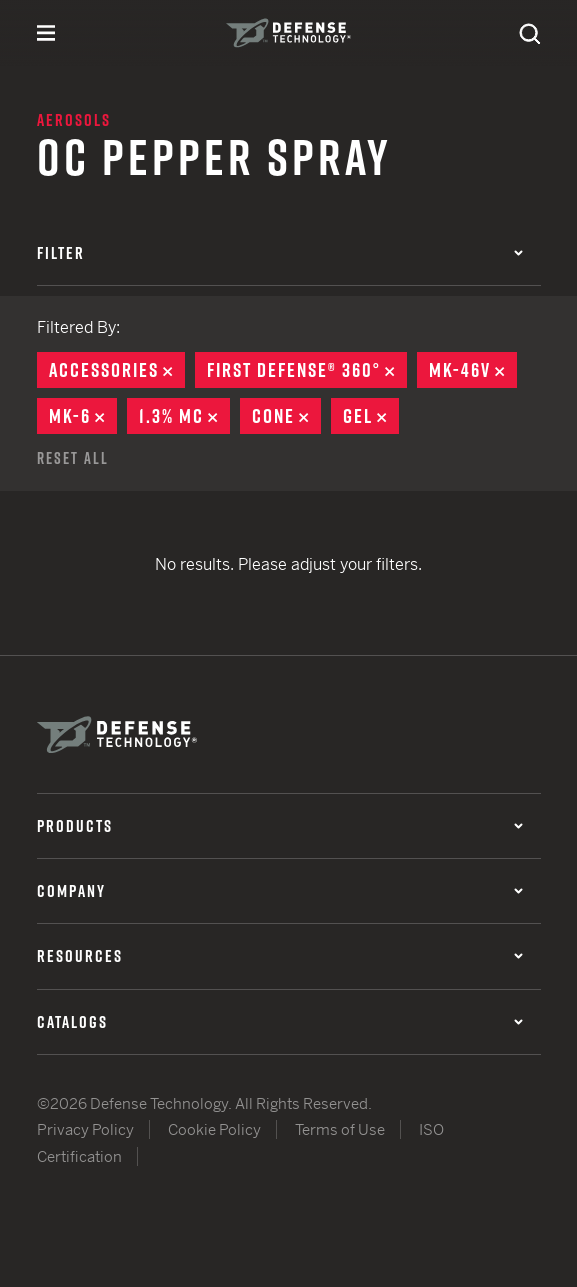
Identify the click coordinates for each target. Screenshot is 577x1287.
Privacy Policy (85, 1129)
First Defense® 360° (307, 370)
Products (280, 826)
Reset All (73, 458)
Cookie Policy (214, 1129)
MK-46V (473, 370)
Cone (286, 416)
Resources (280, 956)
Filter (280, 253)
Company (280, 891)
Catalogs (280, 1022)
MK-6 (83, 416)
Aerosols (74, 120)
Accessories (117, 370)
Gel (371, 416)
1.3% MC (184, 416)
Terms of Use (340, 1129)
